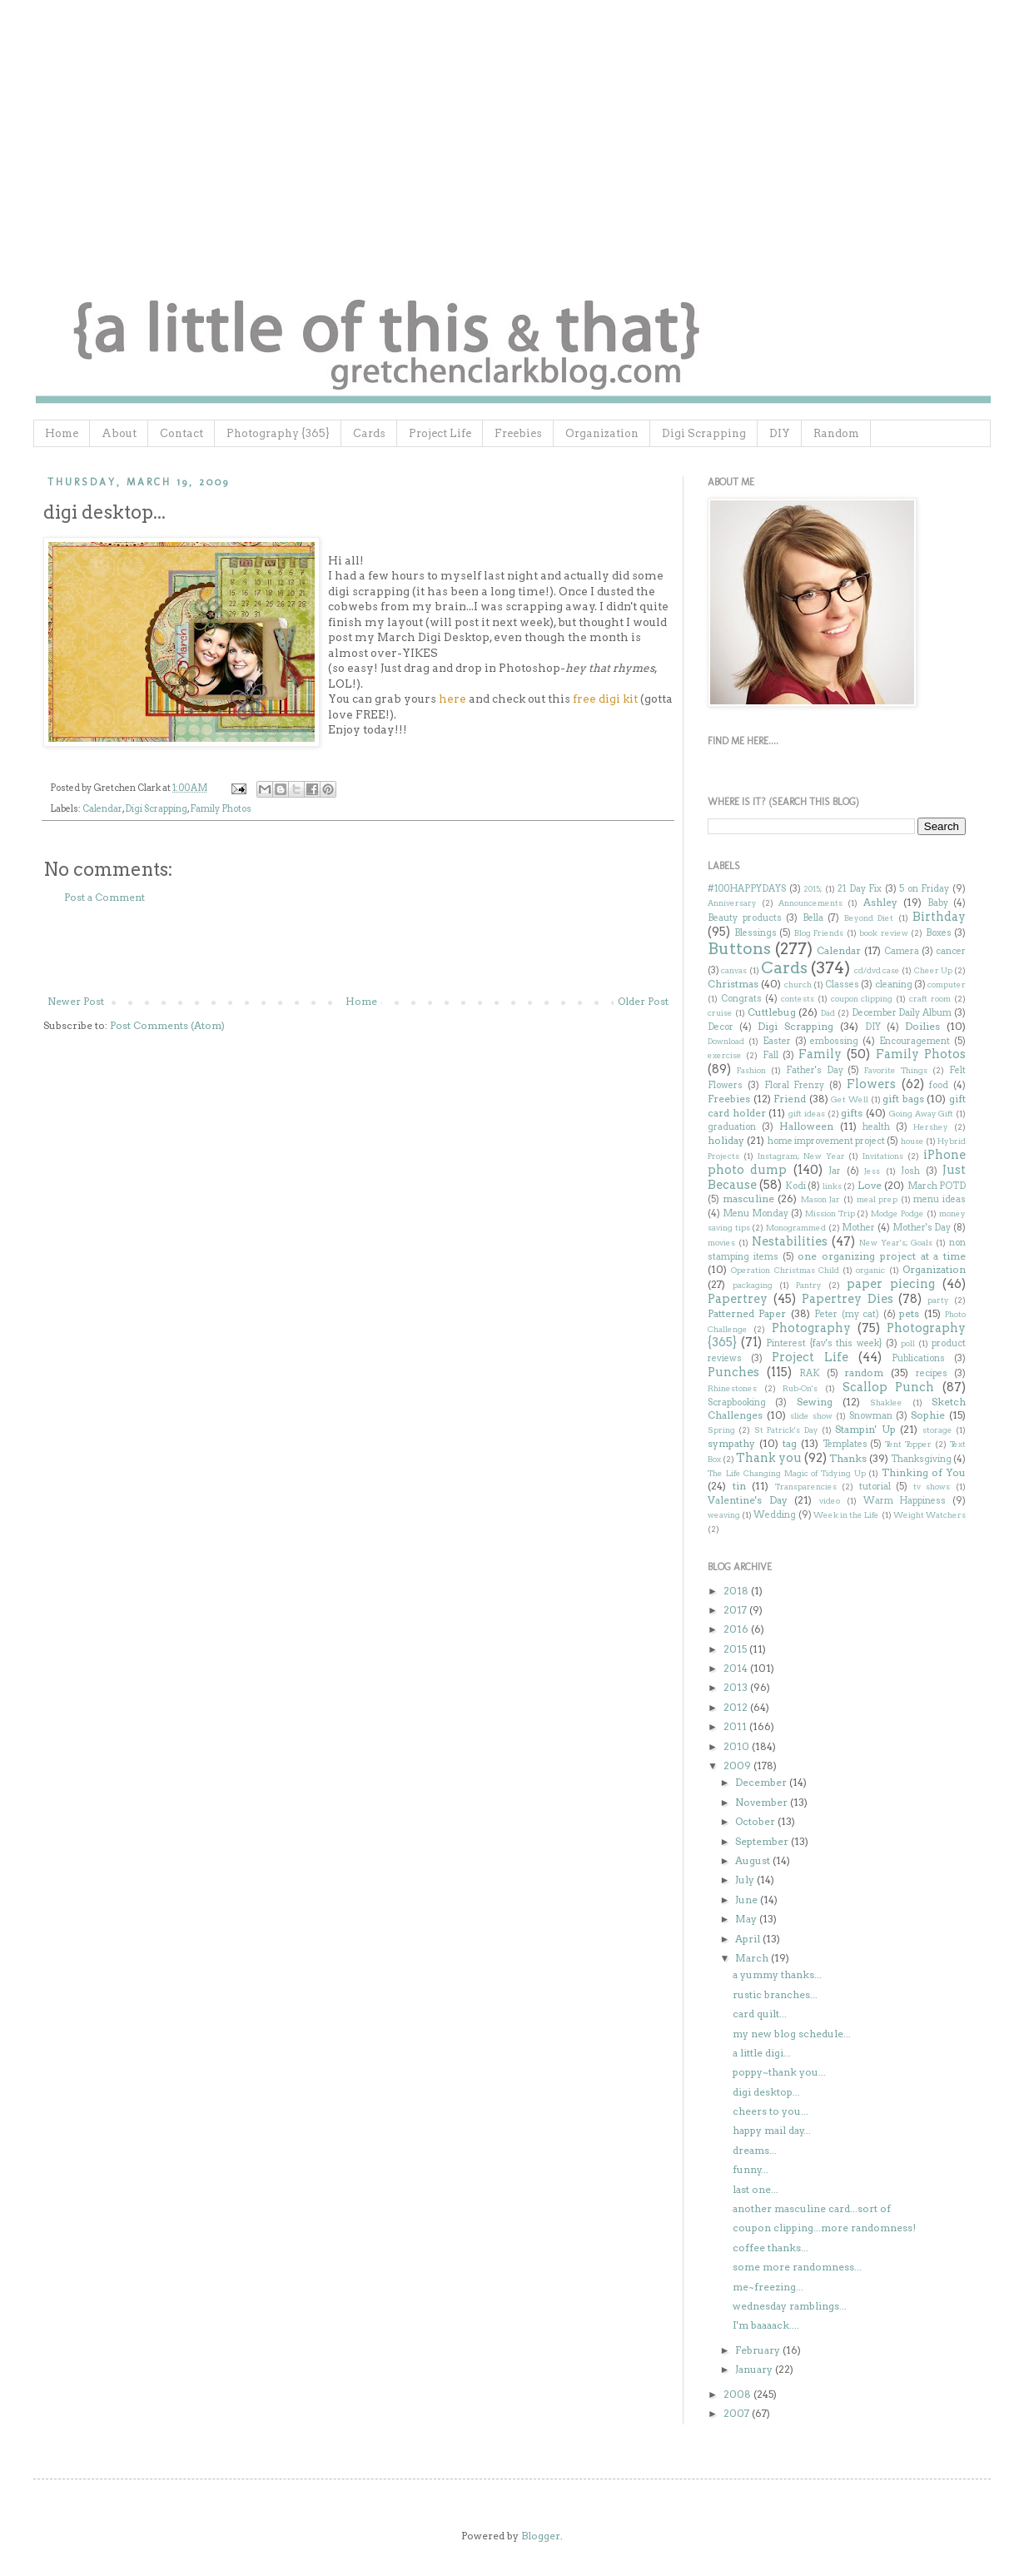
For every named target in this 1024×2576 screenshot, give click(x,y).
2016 (737, 1629)
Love (869, 1185)
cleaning (893, 984)
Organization (602, 433)
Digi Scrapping (704, 433)
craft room (930, 998)
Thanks (848, 1458)
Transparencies (806, 1486)
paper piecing (891, 1283)
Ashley (880, 902)
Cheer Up (933, 970)
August (754, 1860)
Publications (918, 1358)
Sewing (815, 1401)
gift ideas (806, 1113)
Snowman (870, 1415)
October (756, 1821)
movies (721, 1242)
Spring (721, 1430)
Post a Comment (104, 897)
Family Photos (220, 808)
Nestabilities (790, 1241)
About (119, 433)
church (798, 984)
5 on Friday (924, 888)
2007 (737, 2413)
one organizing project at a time (882, 1256)
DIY (779, 433)
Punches (733, 1372)
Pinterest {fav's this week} (824, 1343)
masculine (748, 1198)
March (753, 1958)
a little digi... (762, 2052)
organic (870, 1270)
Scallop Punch (889, 1387)
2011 (736, 1726)
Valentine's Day (748, 1500)
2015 (736, 1649)
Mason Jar (821, 1199)
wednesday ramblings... (790, 2306)
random (863, 1372)
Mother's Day (922, 1227)
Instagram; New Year (801, 1156)
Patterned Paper (747, 1313)
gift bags (903, 1098)
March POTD (936, 1186)
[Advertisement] (358, 950)
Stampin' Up (865, 1429)
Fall (770, 1055)
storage (937, 1430)
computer (946, 984)
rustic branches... (775, 1994)
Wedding (774, 1514)
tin (739, 1485)
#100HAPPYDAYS (747, 888)
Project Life (440, 433)
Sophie (928, 1415)
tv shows (932, 1486)
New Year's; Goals (895, 1242)
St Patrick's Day (786, 1430)
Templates (845, 1444)
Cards (369, 433)
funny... (750, 2169)
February (759, 2350)
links (832, 1186)
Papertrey (738, 1298)
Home (61, 433)
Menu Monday (755, 1213)
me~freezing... (768, 2286)
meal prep (877, 1199)
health (876, 1126)
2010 (737, 1746)
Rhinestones (732, 1388)
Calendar (102, 808)
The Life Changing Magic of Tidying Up (787, 1473)
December (762, 1782)
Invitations (882, 1156)
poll (908, 1343)
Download (726, 1041)
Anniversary (732, 903)
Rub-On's (800, 1388)
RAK (809, 1373)
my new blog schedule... (792, 2033)
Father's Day (814, 1070)
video (829, 1500)
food (938, 1085)
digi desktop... (766, 2092)
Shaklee (886, 1402)
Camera (901, 951)
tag (790, 1443)
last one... (755, 2189)
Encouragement (914, 1041)
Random (836, 433)
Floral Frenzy (794, 1085)
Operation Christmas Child (785, 1270)
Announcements (810, 903)
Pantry (809, 1285)
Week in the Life (846, 1514)
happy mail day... (772, 2130)
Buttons (739, 948)
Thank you (769, 1457)
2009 (738, 1765)
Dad (828, 1012)
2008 (738, 2394)
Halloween (806, 1126)
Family (820, 1054)
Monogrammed (796, 1227)
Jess (872, 1171)
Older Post (643, 1001)
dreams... (755, 2150)
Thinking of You (924, 1472)
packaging (753, 1285)
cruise (720, 1012)
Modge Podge (897, 1213)
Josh (910, 1171)
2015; (812, 888)
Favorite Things (895, 1070)
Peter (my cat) (846, 1314)
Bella (813, 918)
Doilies (922, 1026)
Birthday (939, 916)
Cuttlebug (772, 1012)
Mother (858, 1227)
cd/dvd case (877, 970)
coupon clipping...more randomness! (824, 2227)
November (762, 1802)
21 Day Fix (860, 888)
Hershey (930, 1126)
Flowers (871, 1084)
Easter (777, 1041)
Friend (789, 1098)
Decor (720, 1027)
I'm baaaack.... (766, 2325)
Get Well (849, 1099)
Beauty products (745, 918)
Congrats (741, 998)
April (749, 1938)
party (938, 1300)
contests (797, 998)
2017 (736, 1610)
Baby (937, 903)
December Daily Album (902, 1012)
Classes (842, 984)
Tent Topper (908, 1444)
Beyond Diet (869, 917)
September (763, 1841)
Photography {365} (278, 433)
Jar (834, 1171)
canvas (734, 970)
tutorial (875, 1486)
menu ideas (939, 1199)
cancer (951, 951)
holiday (726, 1140)
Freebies (518, 433)
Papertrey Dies (847, 1298)
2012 (736, 1707)
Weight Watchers (929, 1514)
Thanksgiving (921, 1459)
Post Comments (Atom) (167, 1025)
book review (883, 932)
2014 (736, 1668)
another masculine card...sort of (812, 2208)
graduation (732, 1126)
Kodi (795, 1186)
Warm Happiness (905, 1500)
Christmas (733, 983)
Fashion (751, 1070)
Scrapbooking (737, 1402)
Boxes (939, 932)
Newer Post (75, 1001)
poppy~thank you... (779, 2072)
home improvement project (827, 1141)
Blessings (755, 932)
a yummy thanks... (777, 1974)
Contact (181, 433)
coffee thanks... (770, 2247)
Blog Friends (819, 932)
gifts (851, 1112)
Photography (811, 1327)
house (912, 1141)
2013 (736, 1687)
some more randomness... (797, 2266)
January (755, 2369)
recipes (931, 1373)
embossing (834, 1041)
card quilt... (760, 2013)
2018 (737, 1590)
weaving (724, 1514)
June (747, 1899)
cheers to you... (770, 2111)
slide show (811, 1415)
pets (909, 1313)
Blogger (540, 2535)
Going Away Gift (921, 1113)
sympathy (731, 1443)
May (747, 1918)
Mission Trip (830, 1213)
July (746, 1879)
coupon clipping (862, 998)
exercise (725, 1055)
